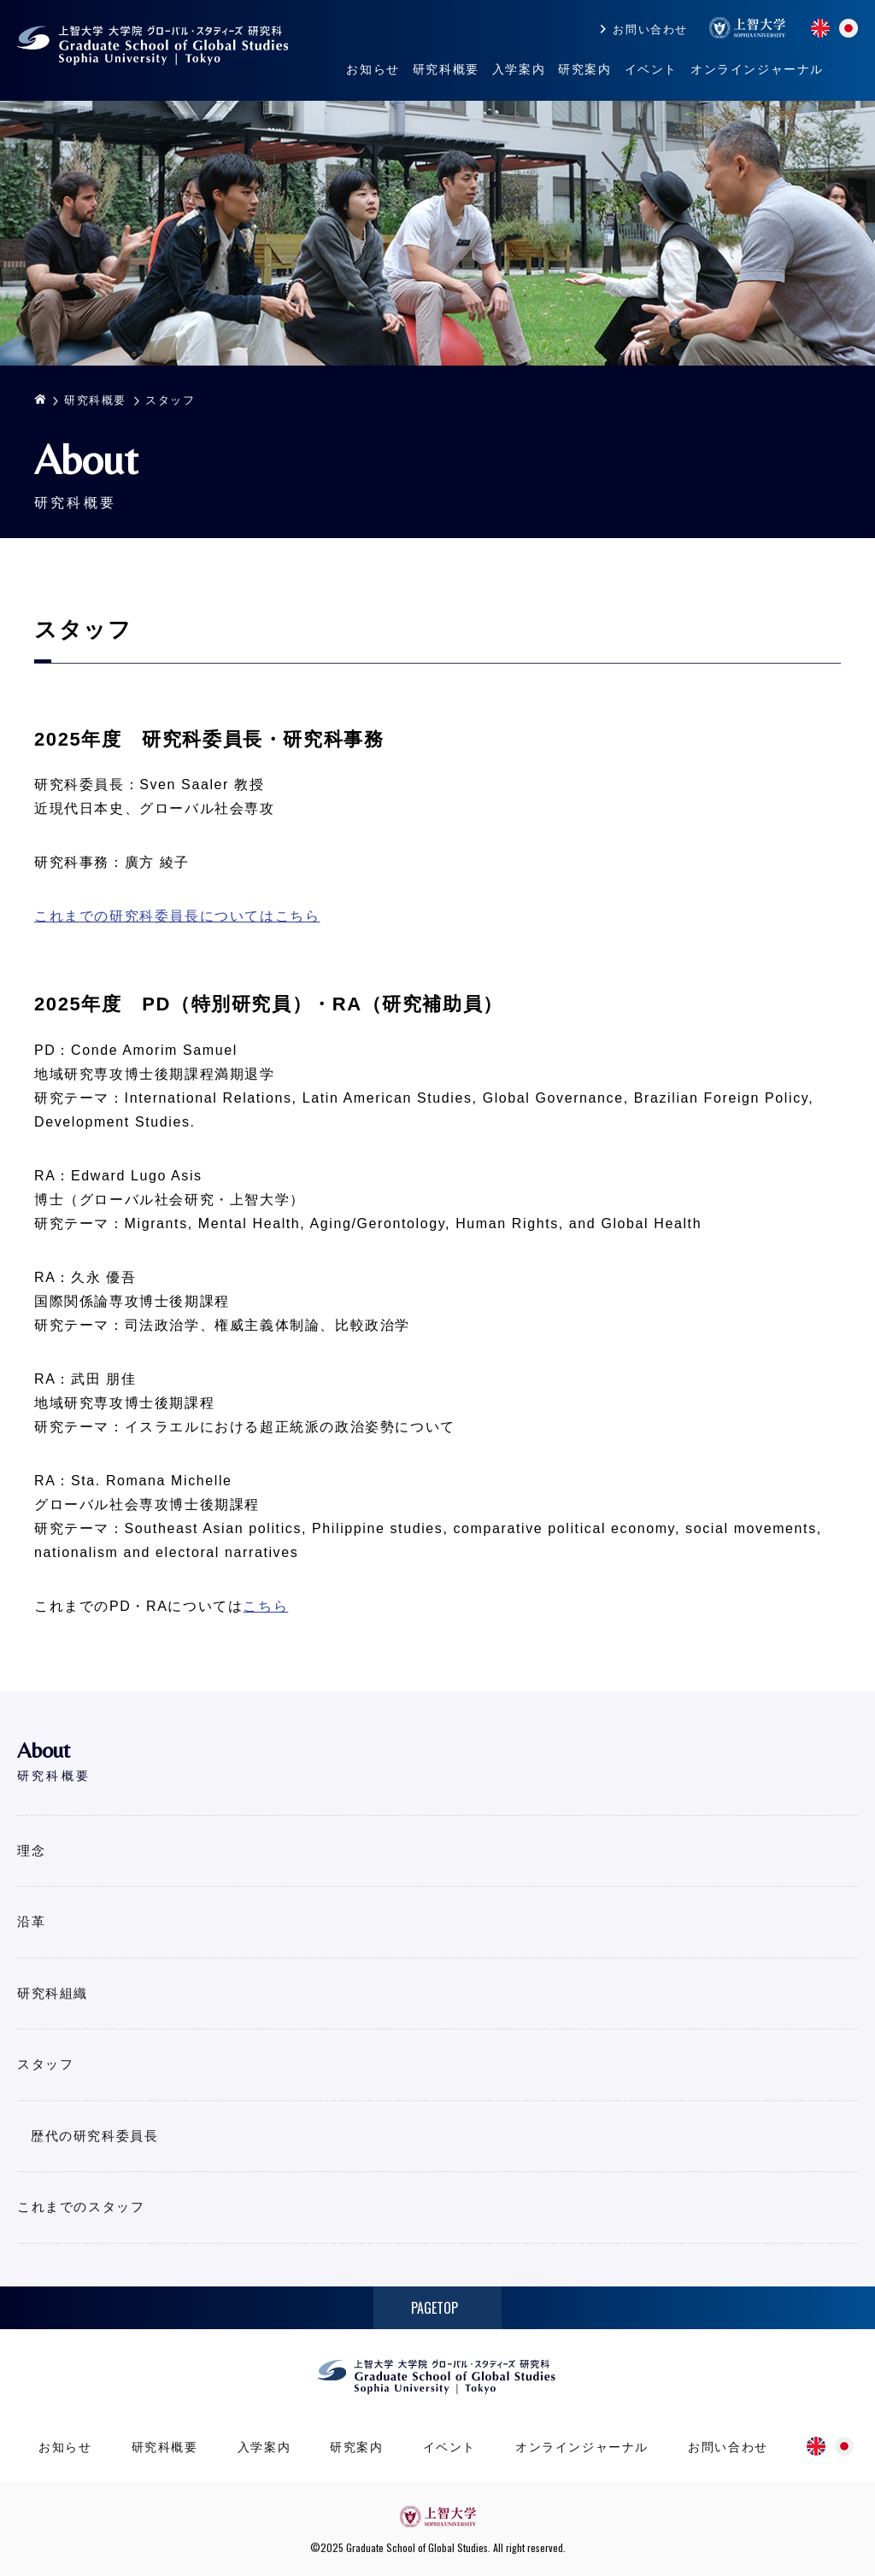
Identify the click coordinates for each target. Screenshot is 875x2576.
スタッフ (45, 2064)
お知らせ (372, 69)
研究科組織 (52, 1993)
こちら (265, 1606)
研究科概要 (446, 69)
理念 (31, 1850)
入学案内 (518, 69)
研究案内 (584, 69)
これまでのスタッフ (80, 2206)
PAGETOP (434, 2308)
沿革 (31, 1921)
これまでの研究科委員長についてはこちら (177, 916)
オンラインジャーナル (757, 69)
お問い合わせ (650, 29)
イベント (651, 69)
